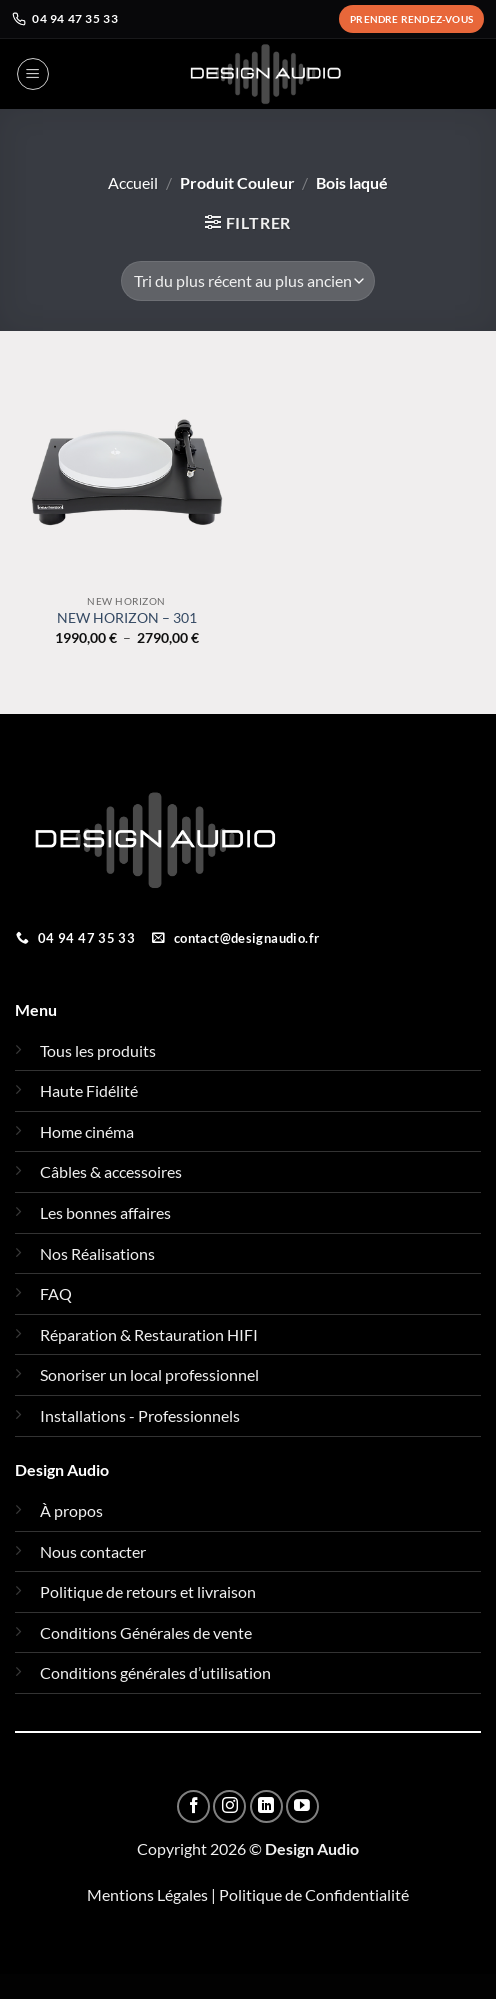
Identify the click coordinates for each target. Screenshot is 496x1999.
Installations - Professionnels (140, 1415)
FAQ (56, 1293)
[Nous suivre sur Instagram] (229, 1806)
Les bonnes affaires (105, 1212)
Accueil (133, 182)
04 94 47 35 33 (65, 19)
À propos (71, 1510)
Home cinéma (87, 1131)
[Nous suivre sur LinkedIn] (266, 1806)
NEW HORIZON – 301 (127, 618)
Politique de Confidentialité (314, 1894)
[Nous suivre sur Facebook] (193, 1806)
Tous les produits (98, 1050)
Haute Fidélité (89, 1090)
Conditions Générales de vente (146, 1632)
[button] (33, 74)
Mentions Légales (147, 1894)
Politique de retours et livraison (148, 1591)
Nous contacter (93, 1551)
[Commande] (248, 281)
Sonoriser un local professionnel (149, 1374)
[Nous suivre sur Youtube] (302, 1806)
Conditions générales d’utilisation (155, 1672)
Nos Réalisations (97, 1253)
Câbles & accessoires (111, 1171)
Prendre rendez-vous (411, 19)
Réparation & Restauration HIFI (149, 1334)
